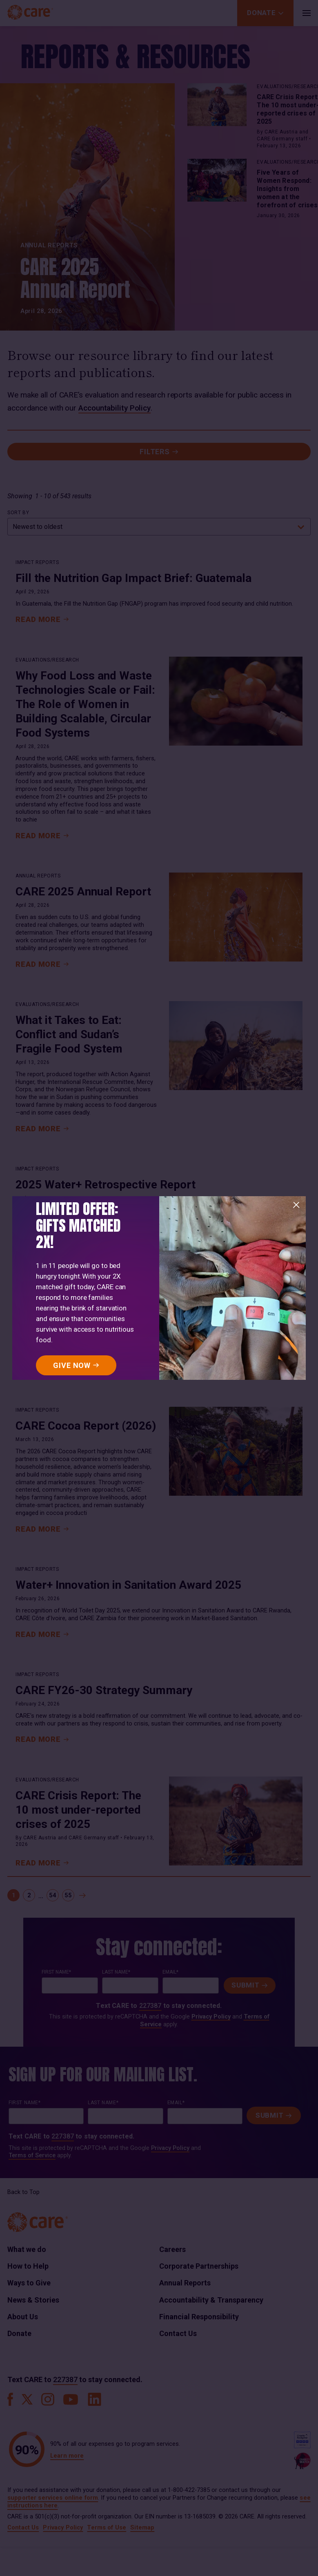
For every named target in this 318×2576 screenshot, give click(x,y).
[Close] (296, 1205)
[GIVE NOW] (76, 1365)
